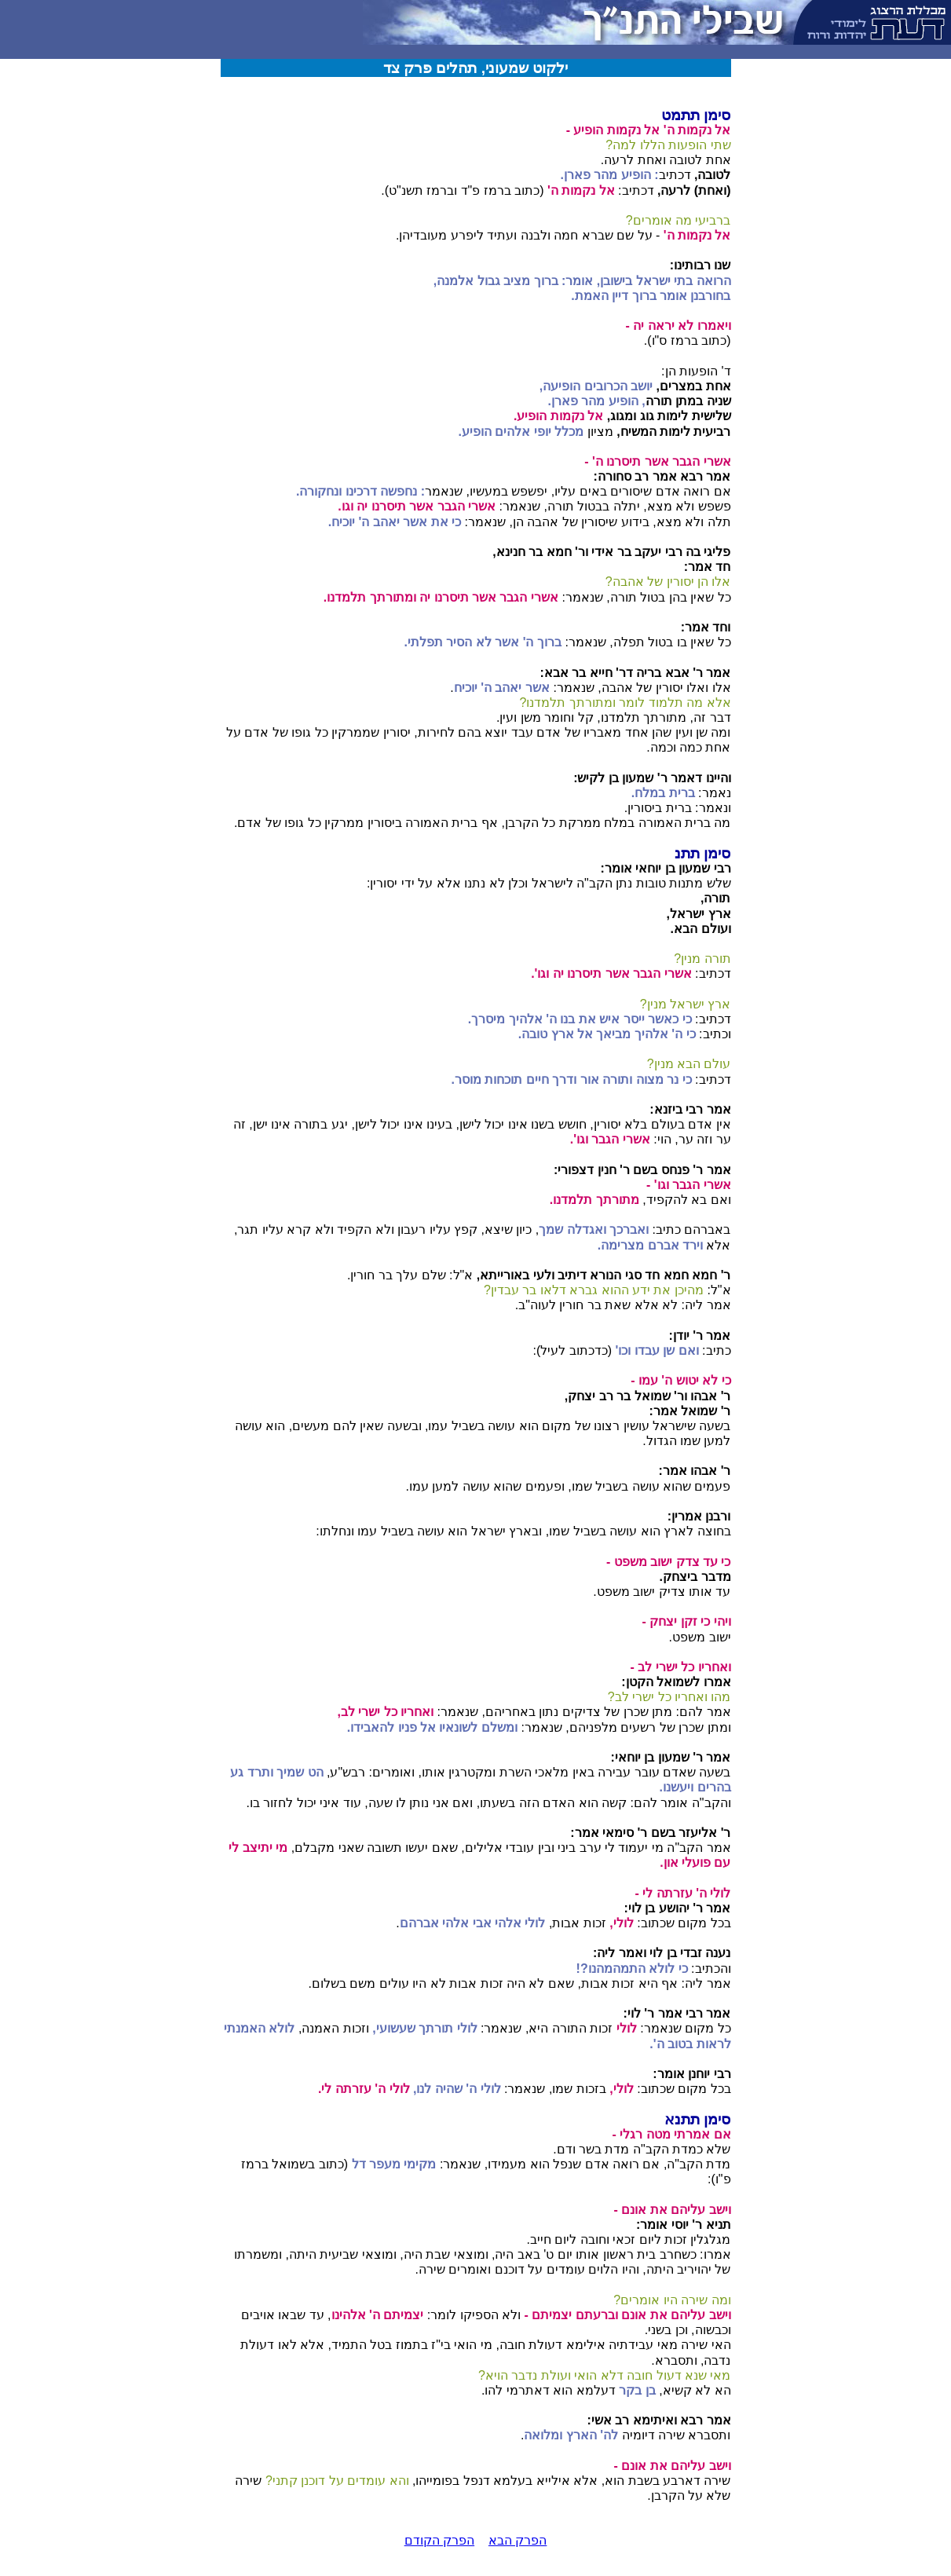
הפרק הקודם (439, 2540)
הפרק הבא (517, 2540)
